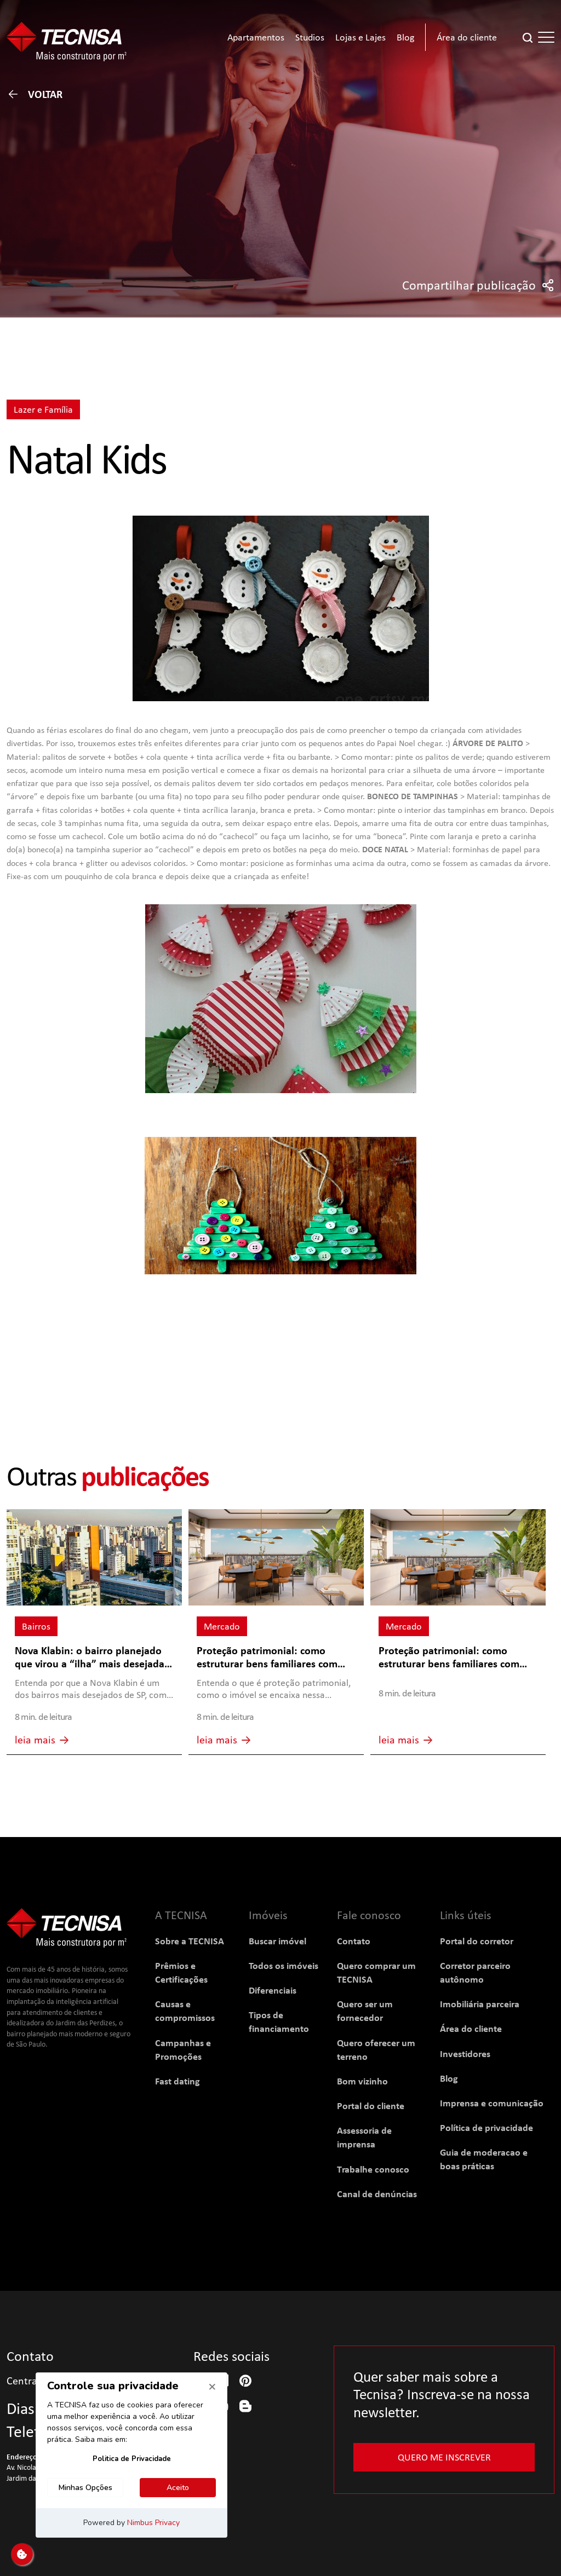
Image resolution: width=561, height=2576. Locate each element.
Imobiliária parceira (479, 2004)
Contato (353, 1941)
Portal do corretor (476, 1941)
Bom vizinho (362, 2081)
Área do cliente (471, 2028)
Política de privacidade (486, 2127)
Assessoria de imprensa (364, 2137)
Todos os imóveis (283, 1965)
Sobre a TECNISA (189, 1941)
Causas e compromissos (185, 2011)
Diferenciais (272, 1990)
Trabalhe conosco (373, 2169)
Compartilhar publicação (478, 285)
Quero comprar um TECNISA (376, 1972)
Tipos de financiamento (279, 2021)
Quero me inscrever (444, 2457)
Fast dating (177, 2081)
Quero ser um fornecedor (365, 2011)
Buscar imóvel (277, 1941)
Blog (449, 2078)
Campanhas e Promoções (183, 2049)
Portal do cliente (370, 2105)
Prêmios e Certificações (181, 1972)
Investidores (465, 2053)
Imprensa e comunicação (491, 2103)
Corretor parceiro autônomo (475, 1972)
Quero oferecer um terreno (376, 2049)
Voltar (34, 94)
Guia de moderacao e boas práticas (484, 2159)
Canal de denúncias (377, 2193)
